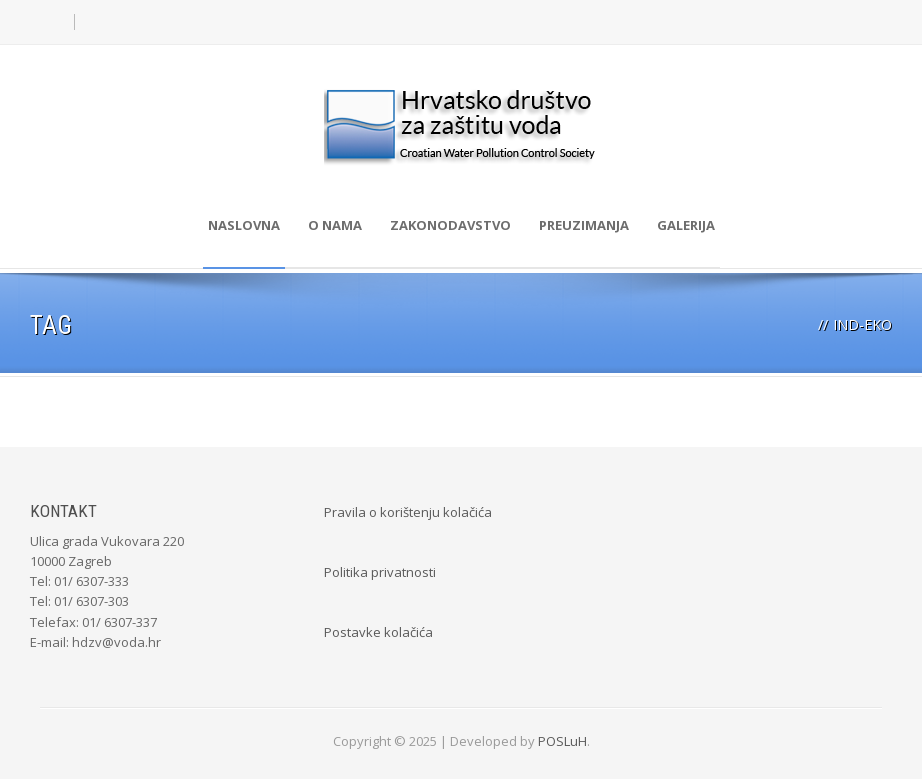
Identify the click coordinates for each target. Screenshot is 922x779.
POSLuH (562, 741)
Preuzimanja (584, 225)
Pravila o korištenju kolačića (408, 512)
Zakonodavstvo (450, 225)
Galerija (686, 225)
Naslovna (244, 225)
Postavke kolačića (378, 632)
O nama (335, 225)
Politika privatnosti (380, 572)
